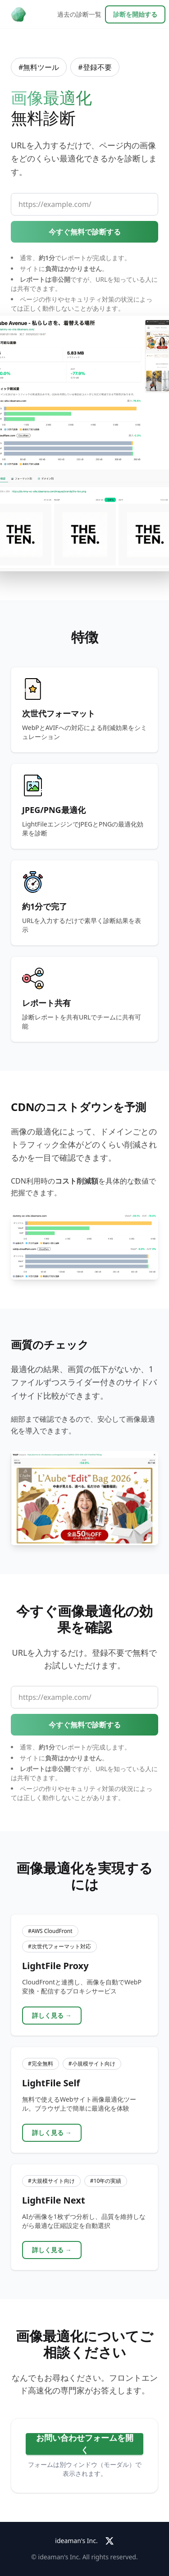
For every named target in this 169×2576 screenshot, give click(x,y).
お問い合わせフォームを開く (84, 2444)
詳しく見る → (52, 2015)
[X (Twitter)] (109, 2540)
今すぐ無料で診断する (85, 232)
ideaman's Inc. (76, 2540)
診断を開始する (135, 14)
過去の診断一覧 (79, 14)
